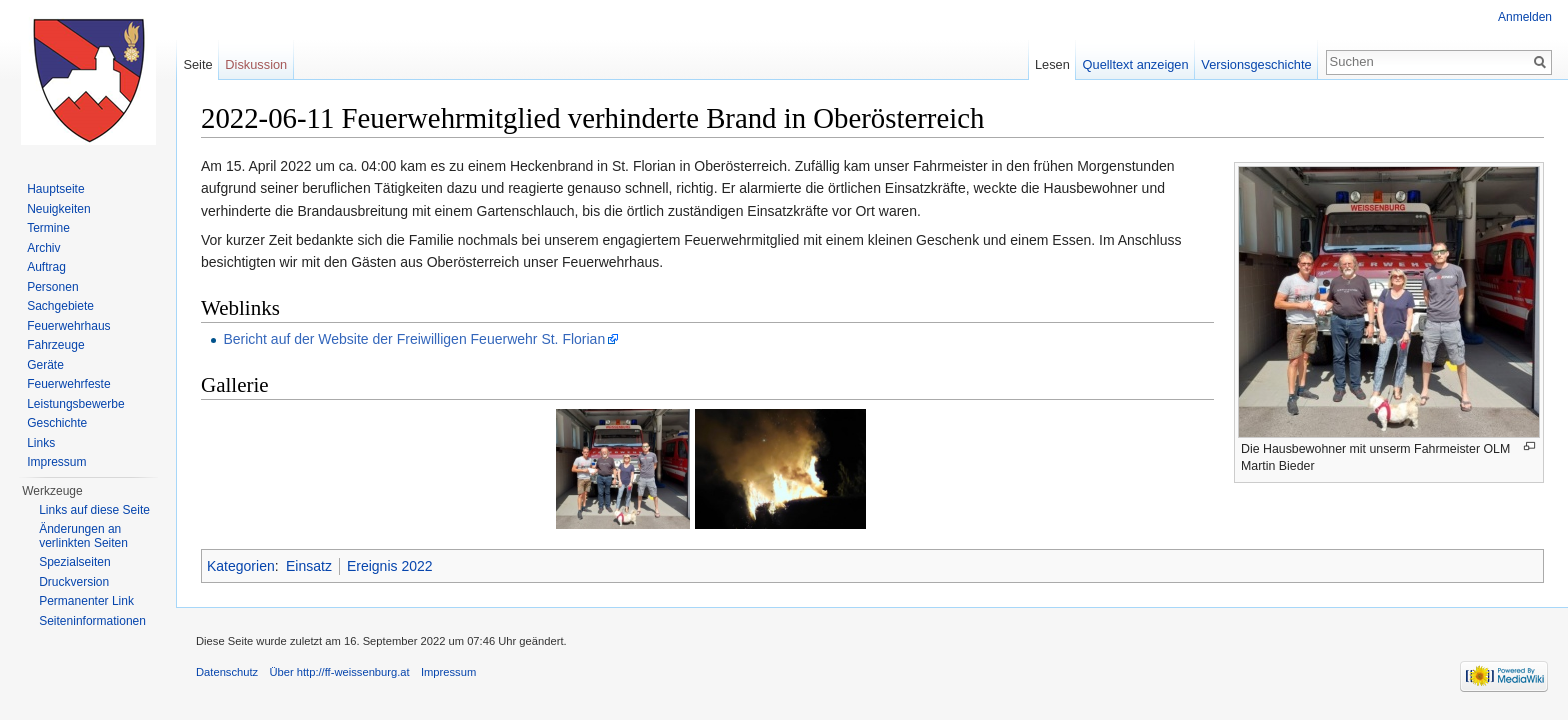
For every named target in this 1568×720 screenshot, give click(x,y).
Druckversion (74, 582)
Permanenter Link (86, 601)
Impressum (56, 462)
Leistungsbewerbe (75, 404)
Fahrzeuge (55, 345)
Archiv (43, 248)
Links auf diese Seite (94, 510)
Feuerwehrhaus (68, 326)
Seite (197, 64)
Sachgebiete (60, 306)
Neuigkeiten (58, 209)
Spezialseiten (74, 562)
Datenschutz (227, 672)
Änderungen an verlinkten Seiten (83, 536)
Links (41, 443)
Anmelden (1525, 17)
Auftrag (46, 267)
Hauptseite (55, 189)
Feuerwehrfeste (68, 384)
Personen (52, 287)
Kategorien (241, 566)
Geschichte (57, 423)
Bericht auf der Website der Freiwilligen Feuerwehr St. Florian (414, 339)
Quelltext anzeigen (1136, 64)
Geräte (45, 365)
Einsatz (309, 566)
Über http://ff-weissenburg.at (339, 672)
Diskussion (256, 64)
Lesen (1052, 64)
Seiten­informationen (92, 621)
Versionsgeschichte (1256, 64)
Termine (48, 228)
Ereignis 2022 (390, 566)
